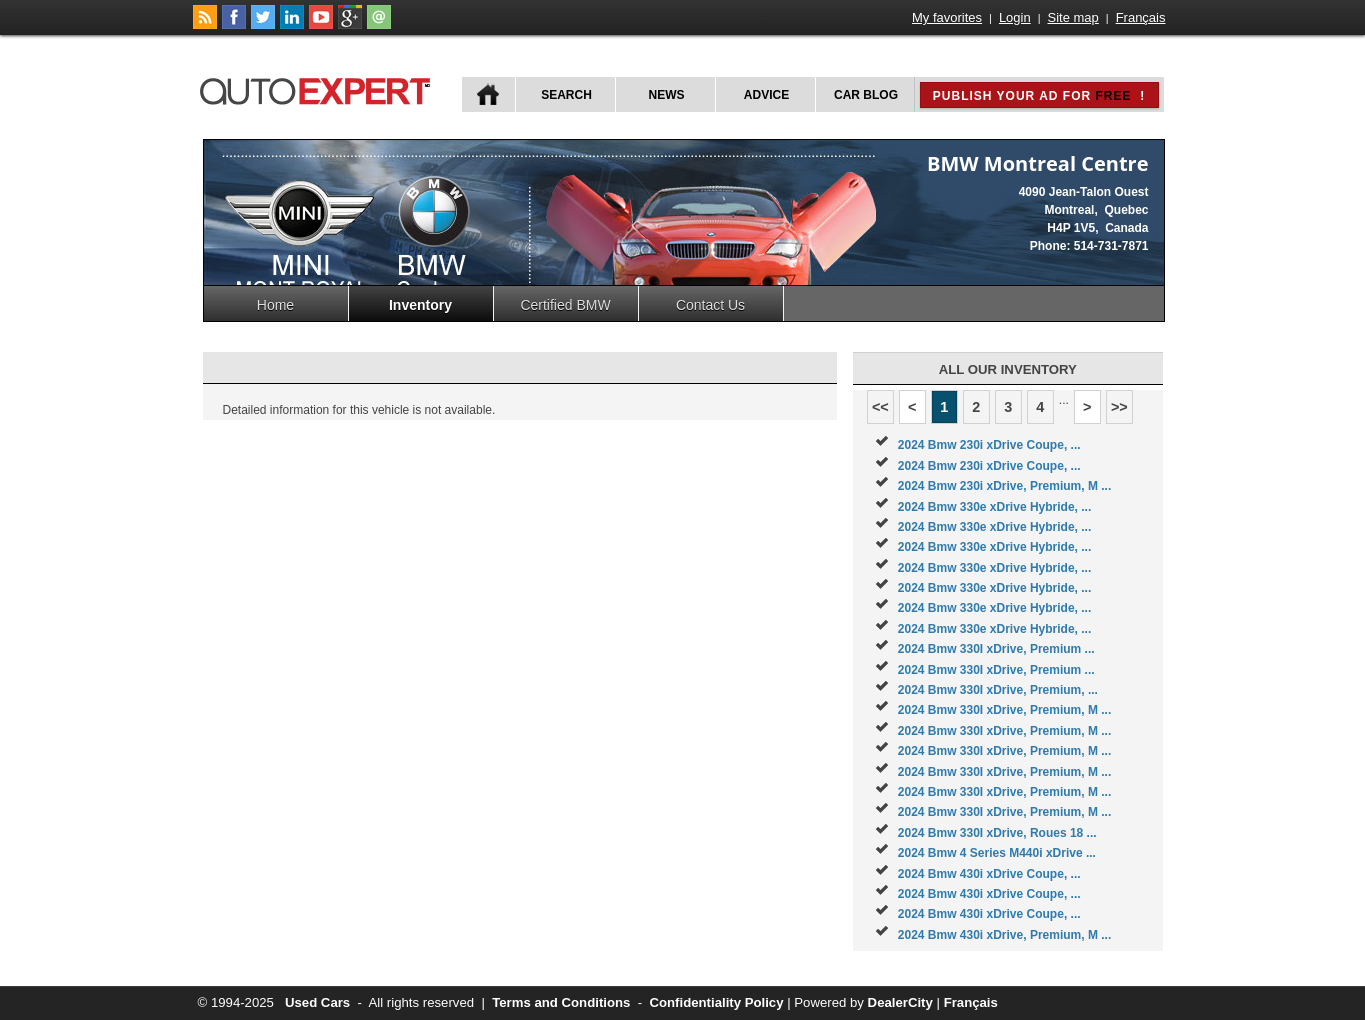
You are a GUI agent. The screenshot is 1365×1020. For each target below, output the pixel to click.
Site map (1073, 17)
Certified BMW (565, 305)
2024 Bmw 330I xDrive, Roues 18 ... (997, 833)
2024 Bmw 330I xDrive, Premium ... (996, 649)
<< (880, 407)
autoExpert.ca (319, 88)
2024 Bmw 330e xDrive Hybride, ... (994, 507)
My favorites (947, 17)
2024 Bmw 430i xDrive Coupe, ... (989, 874)
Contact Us (710, 305)
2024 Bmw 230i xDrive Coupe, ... (989, 445)
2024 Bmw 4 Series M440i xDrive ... (997, 853)
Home (275, 305)
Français (1141, 17)
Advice (766, 95)
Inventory (420, 305)
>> (1119, 407)
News (667, 95)
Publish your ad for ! (1039, 96)
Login (1015, 17)
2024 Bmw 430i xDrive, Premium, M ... (1004, 935)
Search (566, 95)
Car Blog (866, 95)
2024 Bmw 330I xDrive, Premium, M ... (1004, 710)
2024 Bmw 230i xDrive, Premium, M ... (1004, 486)
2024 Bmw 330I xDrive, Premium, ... (998, 690)
